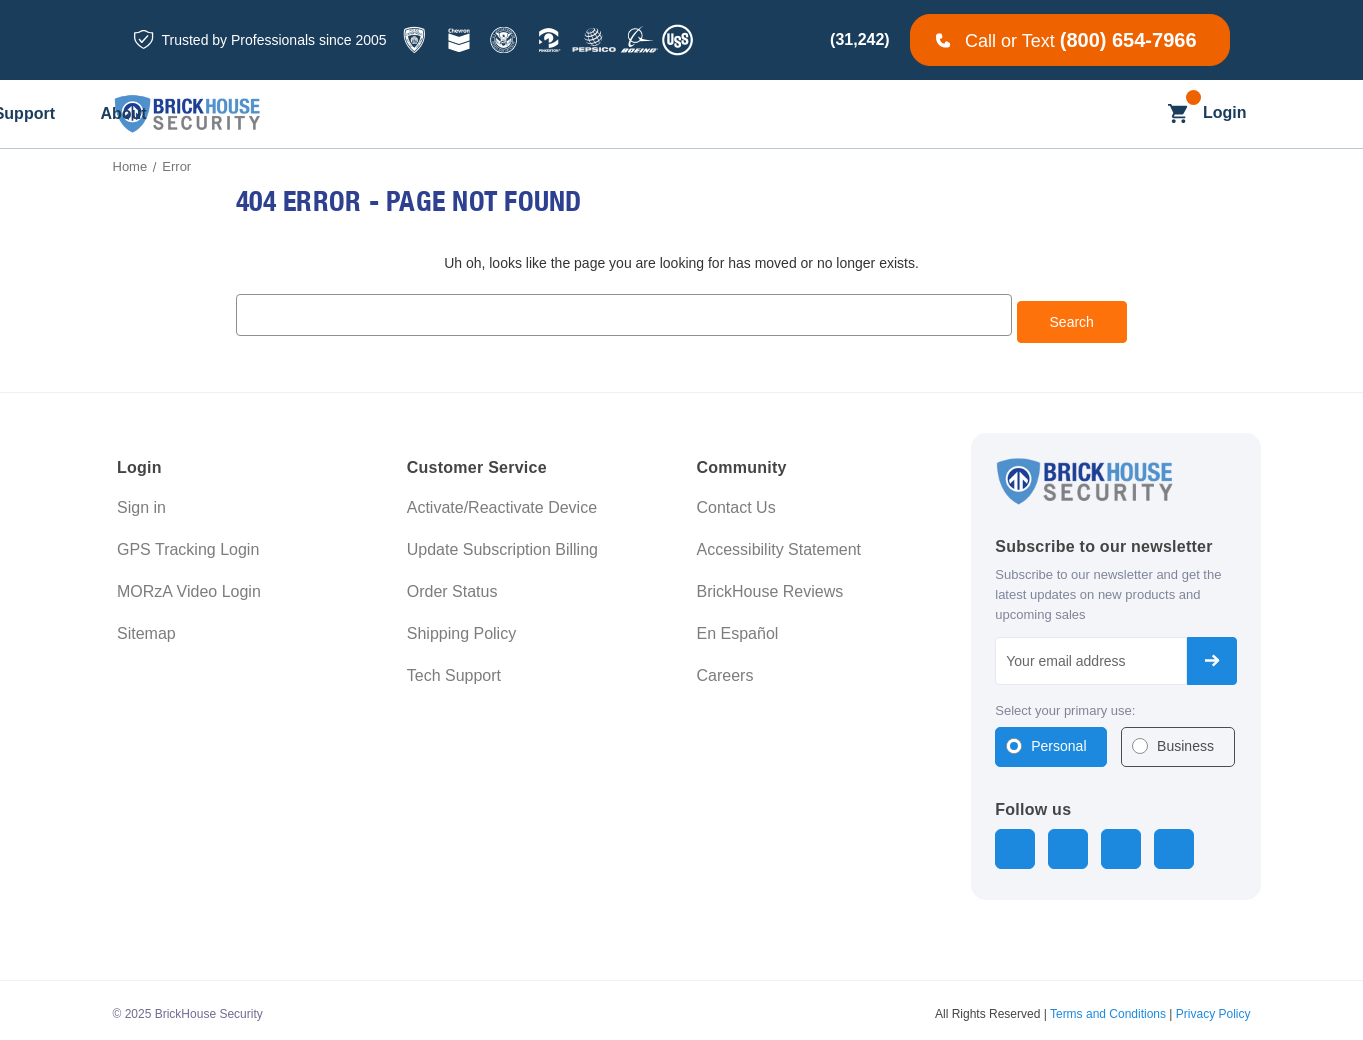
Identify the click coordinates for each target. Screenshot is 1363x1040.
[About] (1020, 114)
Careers (725, 669)
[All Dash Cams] (496, 114)
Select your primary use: (1065, 703)
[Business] (625, 114)
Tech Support (454, 669)
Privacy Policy (1213, 1005)
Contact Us (736, 501)
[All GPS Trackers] (354, 114)
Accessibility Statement (779, 543)
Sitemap (146, 627)
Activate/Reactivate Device (502, 501)
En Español (738, 627)
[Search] (1138, 113)
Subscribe (1212, 654)
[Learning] (810, 114)
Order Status (452, 585)
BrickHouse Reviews (770, 585)
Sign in (141, 501)
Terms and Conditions (1108, 1005)
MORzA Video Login (189, 585)
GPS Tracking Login (188, 543)
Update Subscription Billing (502, 543)
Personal (1058, 740)
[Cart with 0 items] (1177, 113)
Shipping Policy (461, 627)
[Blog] (721, 114)
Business (1185, 740)
